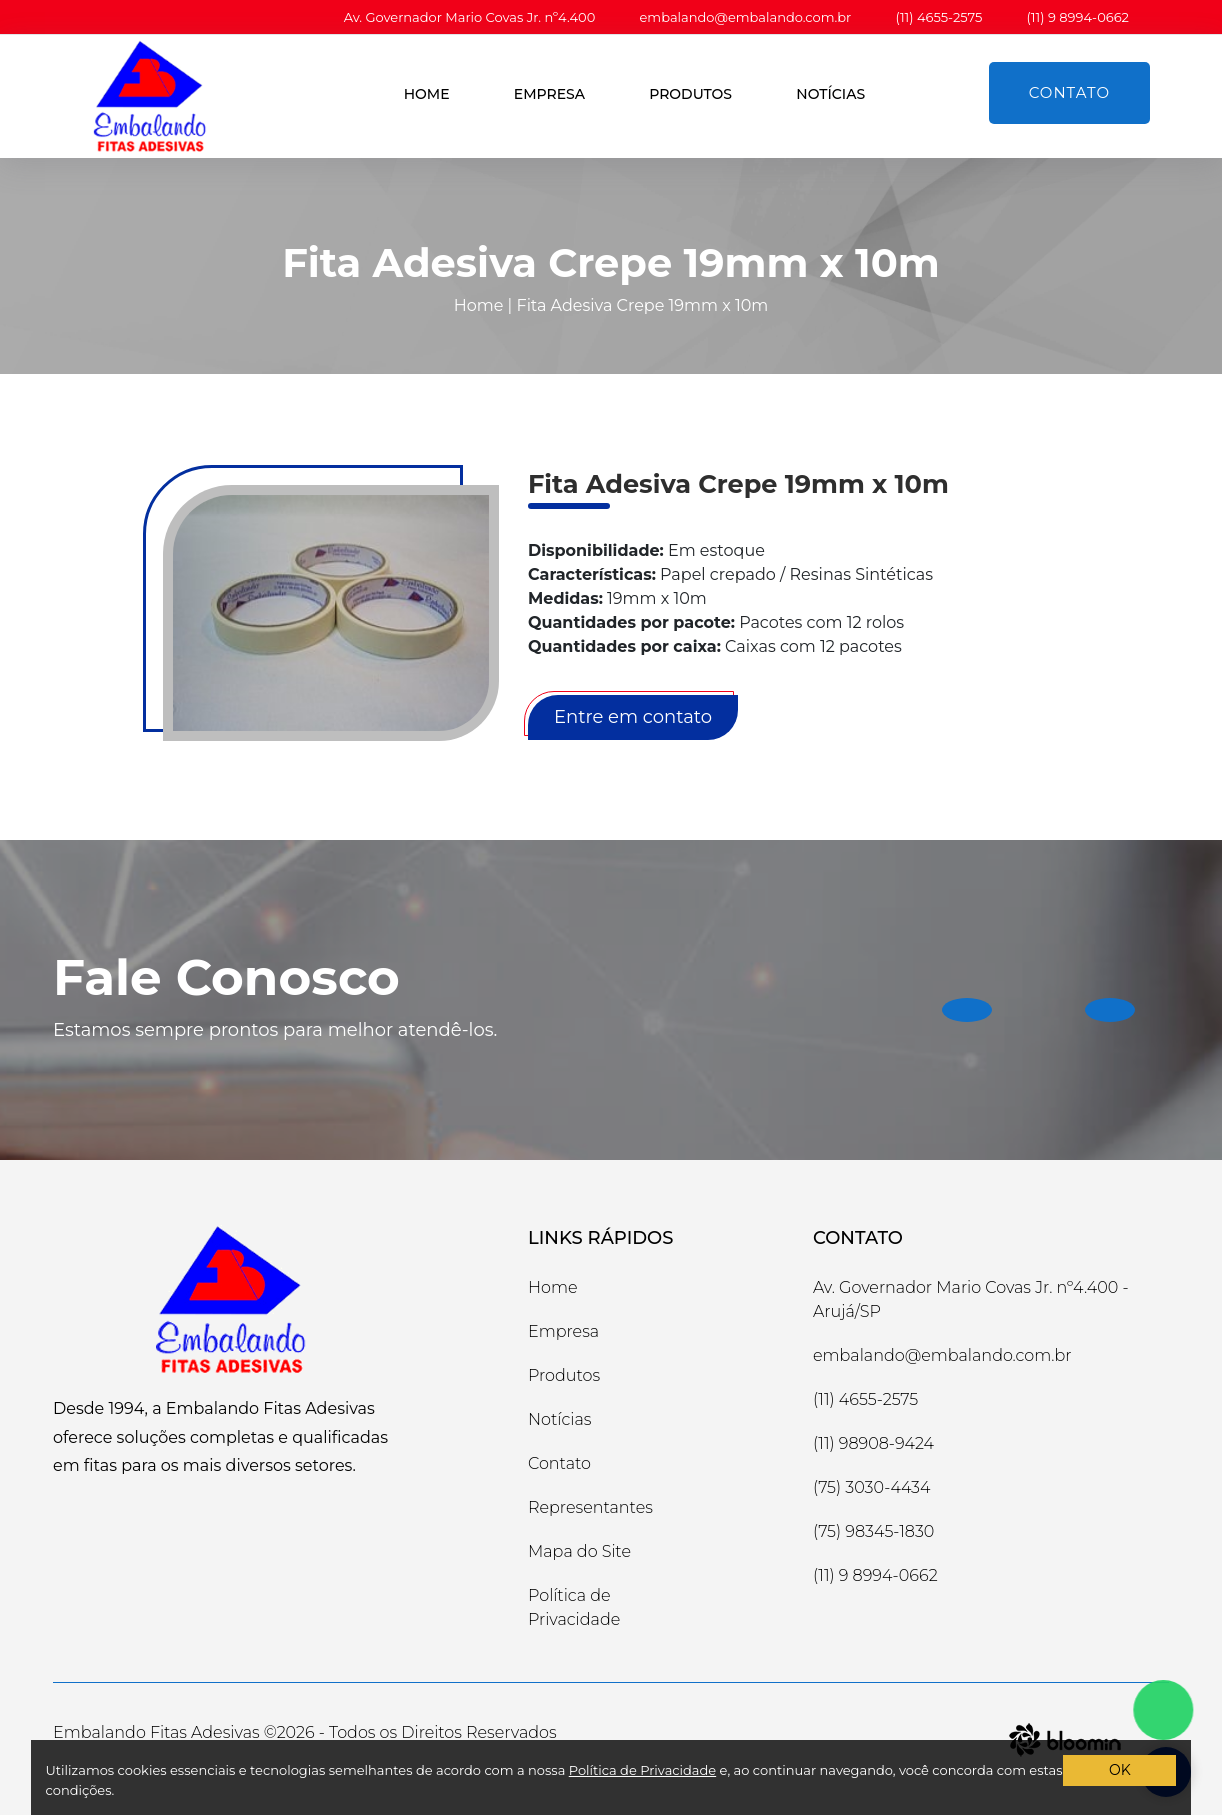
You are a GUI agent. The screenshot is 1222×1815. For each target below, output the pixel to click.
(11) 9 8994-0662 (1077, 17)
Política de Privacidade (574, 1607)
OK (1120, 1770)
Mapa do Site (579, 1551)
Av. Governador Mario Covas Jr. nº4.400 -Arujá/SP (971, 1299)
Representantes (590, 1507)
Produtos (690, 94)
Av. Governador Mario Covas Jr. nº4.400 (470, 17)
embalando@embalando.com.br (746, 17)
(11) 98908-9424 (873, 1443)
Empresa (549, 94)
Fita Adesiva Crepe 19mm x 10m (643, 305)
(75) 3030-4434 (872, 1487)
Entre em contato (633, 717)
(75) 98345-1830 (873, 1531)
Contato (1069, 92)
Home (427, 94)
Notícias (830, 94)
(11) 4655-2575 (938, 17)
